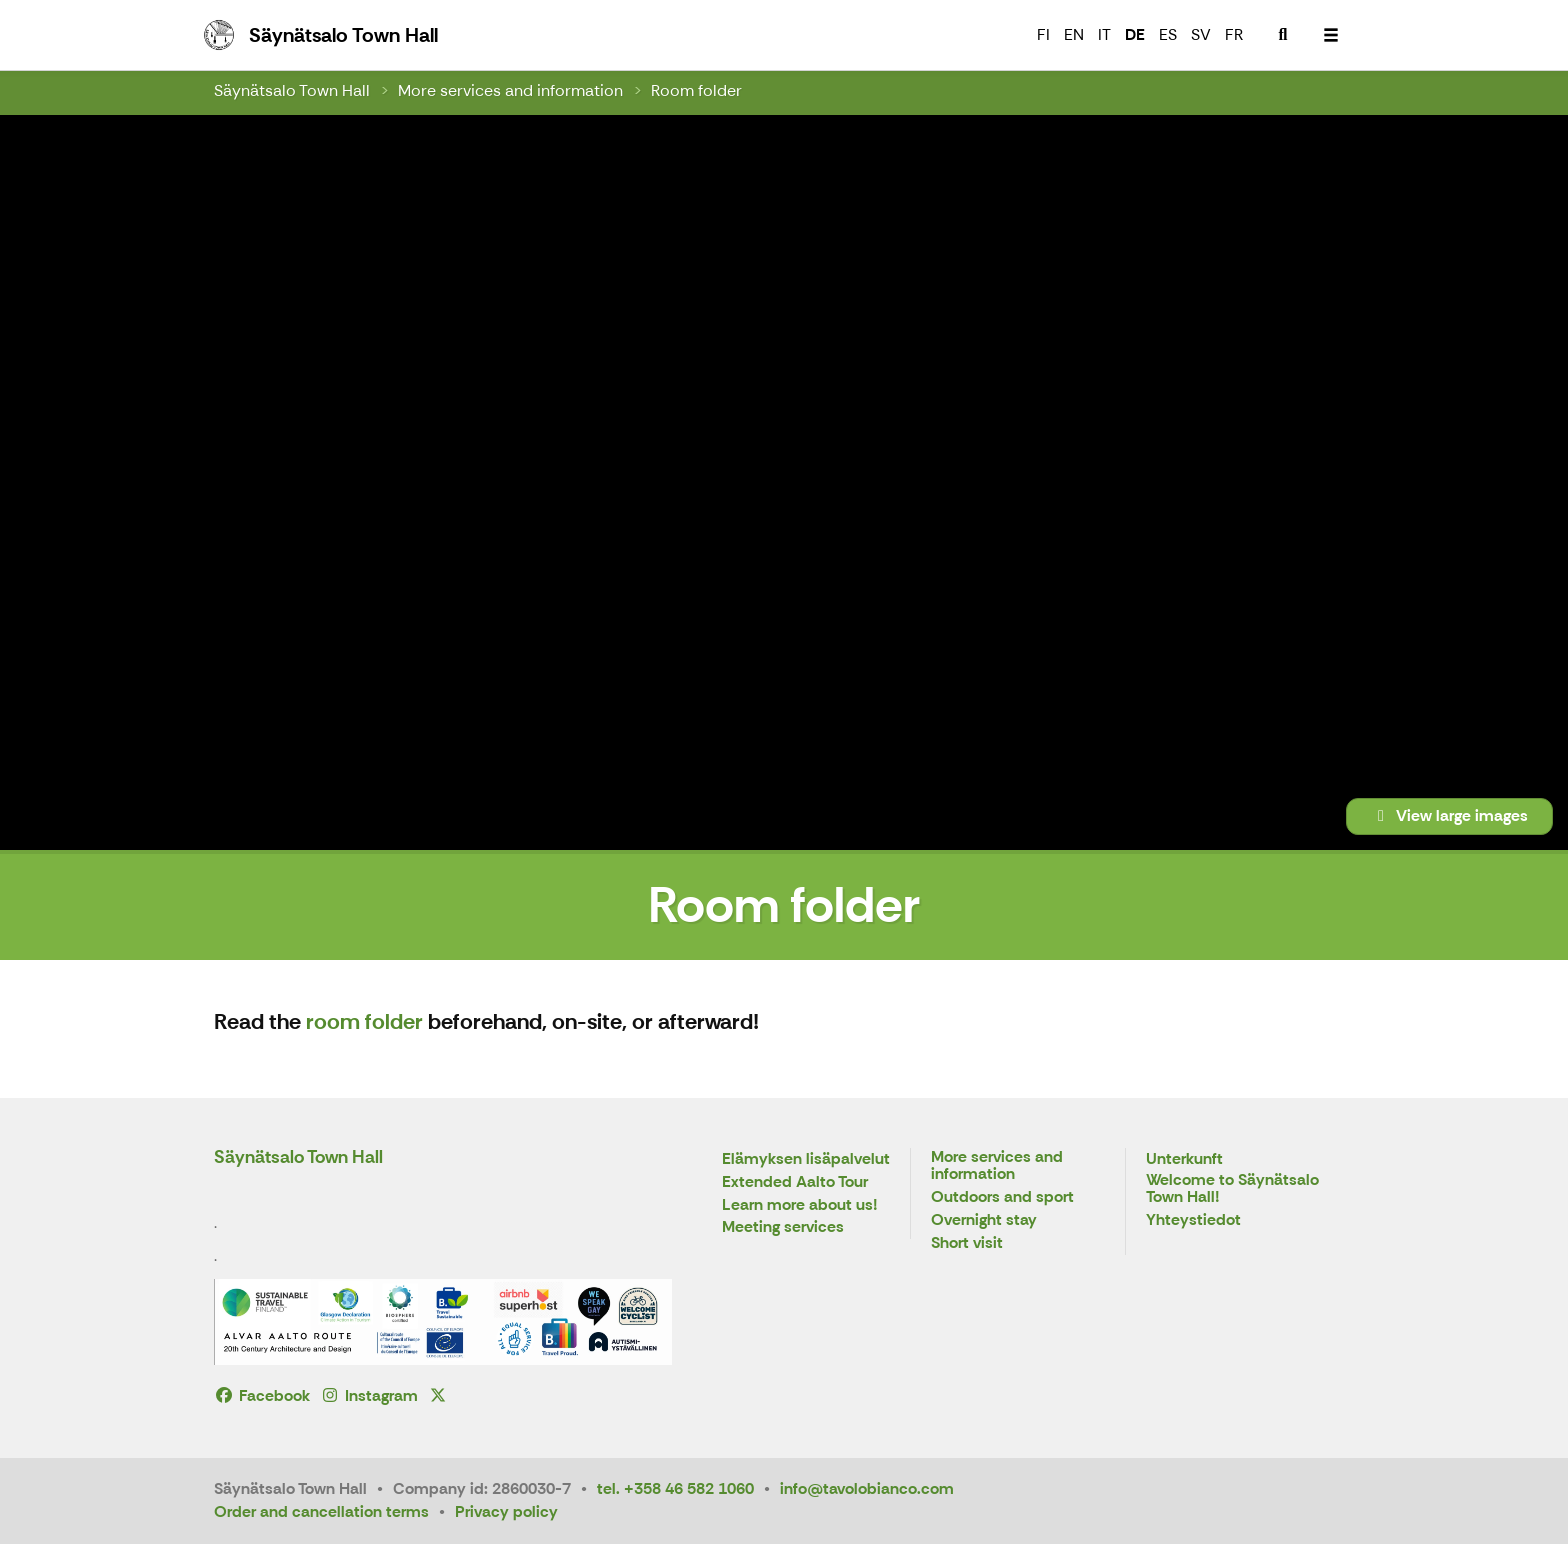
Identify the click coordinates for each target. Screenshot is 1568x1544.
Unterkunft (1184, 1159)
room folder (364, 1021)
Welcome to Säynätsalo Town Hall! (1232, 1189)
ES (1168, 34)
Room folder (696, 90)
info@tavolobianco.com (867, 1488)
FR (1234, 34)
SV (1201, 34)
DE (1135, 34)
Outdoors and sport (1002, 1197)
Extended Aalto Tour (795, 1182)
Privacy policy (506, 1511)
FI (1043, 34)
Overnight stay (984, 1220)
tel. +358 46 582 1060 (675, 1488)
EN (1074, 34)
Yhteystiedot (1193, 1220)
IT (1104, 34)
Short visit (967, 1243)
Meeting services (783, 1227)
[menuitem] (1283, 35)
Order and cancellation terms (321, 1511)
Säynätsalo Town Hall (292, 90)
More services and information (510, 90)
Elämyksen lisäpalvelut (806, 1159)
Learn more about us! (800, 1205)
